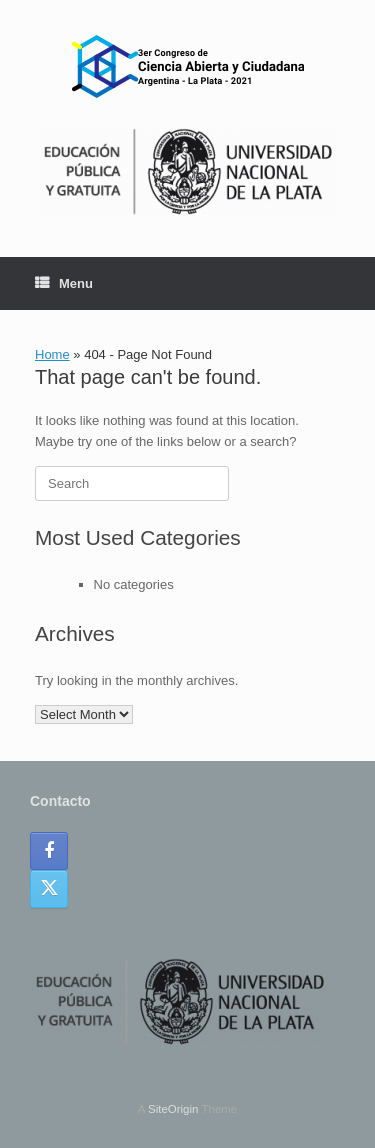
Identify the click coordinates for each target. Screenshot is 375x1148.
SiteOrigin (173, 1109)
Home (52, 354)
